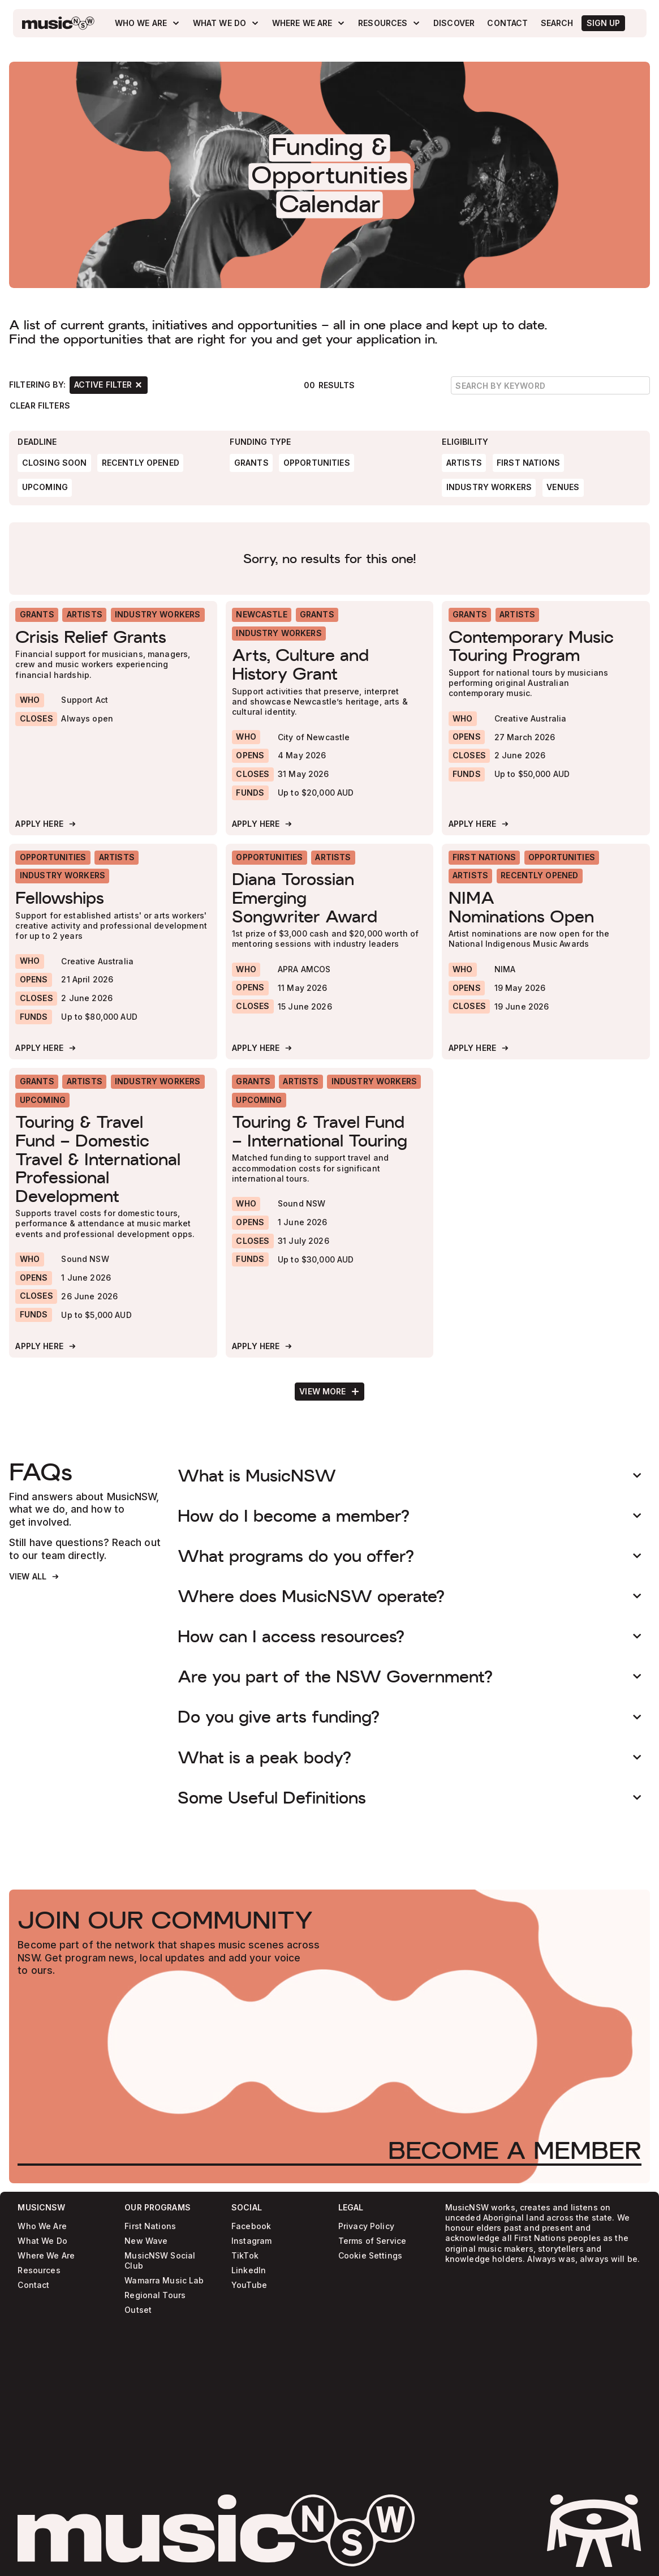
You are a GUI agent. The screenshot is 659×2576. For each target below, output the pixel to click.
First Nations (150, 2227)
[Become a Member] (514, 2150)
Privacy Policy (366, 2227)
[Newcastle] (261, 615)
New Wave (145, 2241)
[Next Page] (329, 1392)
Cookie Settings (370, 2256)
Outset (138, 2310)
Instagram (251, 2241)
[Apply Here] (45, 824)
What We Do (42, 2241)
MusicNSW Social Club (159, 2261)
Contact (33, 2285)
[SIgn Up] (603, 23)
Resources (39, 2271)
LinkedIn (248, 2271)
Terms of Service (372, 2241)
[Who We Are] (147, 23)
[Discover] (454, 23)
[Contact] (507, 23)
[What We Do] (226, 23)
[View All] (34, 1577)
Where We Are (46, 2256)
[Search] (557, 23)
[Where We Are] (309, 23)
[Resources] (389, 23)
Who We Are (42, 2227)
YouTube (249, 2285)
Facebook (251, 2227)
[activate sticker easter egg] (594, 2531)
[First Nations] (484, 858)
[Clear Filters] (40, 405)
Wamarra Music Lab (164, 2281)
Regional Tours (155, 2295)
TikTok (245, 2256)
